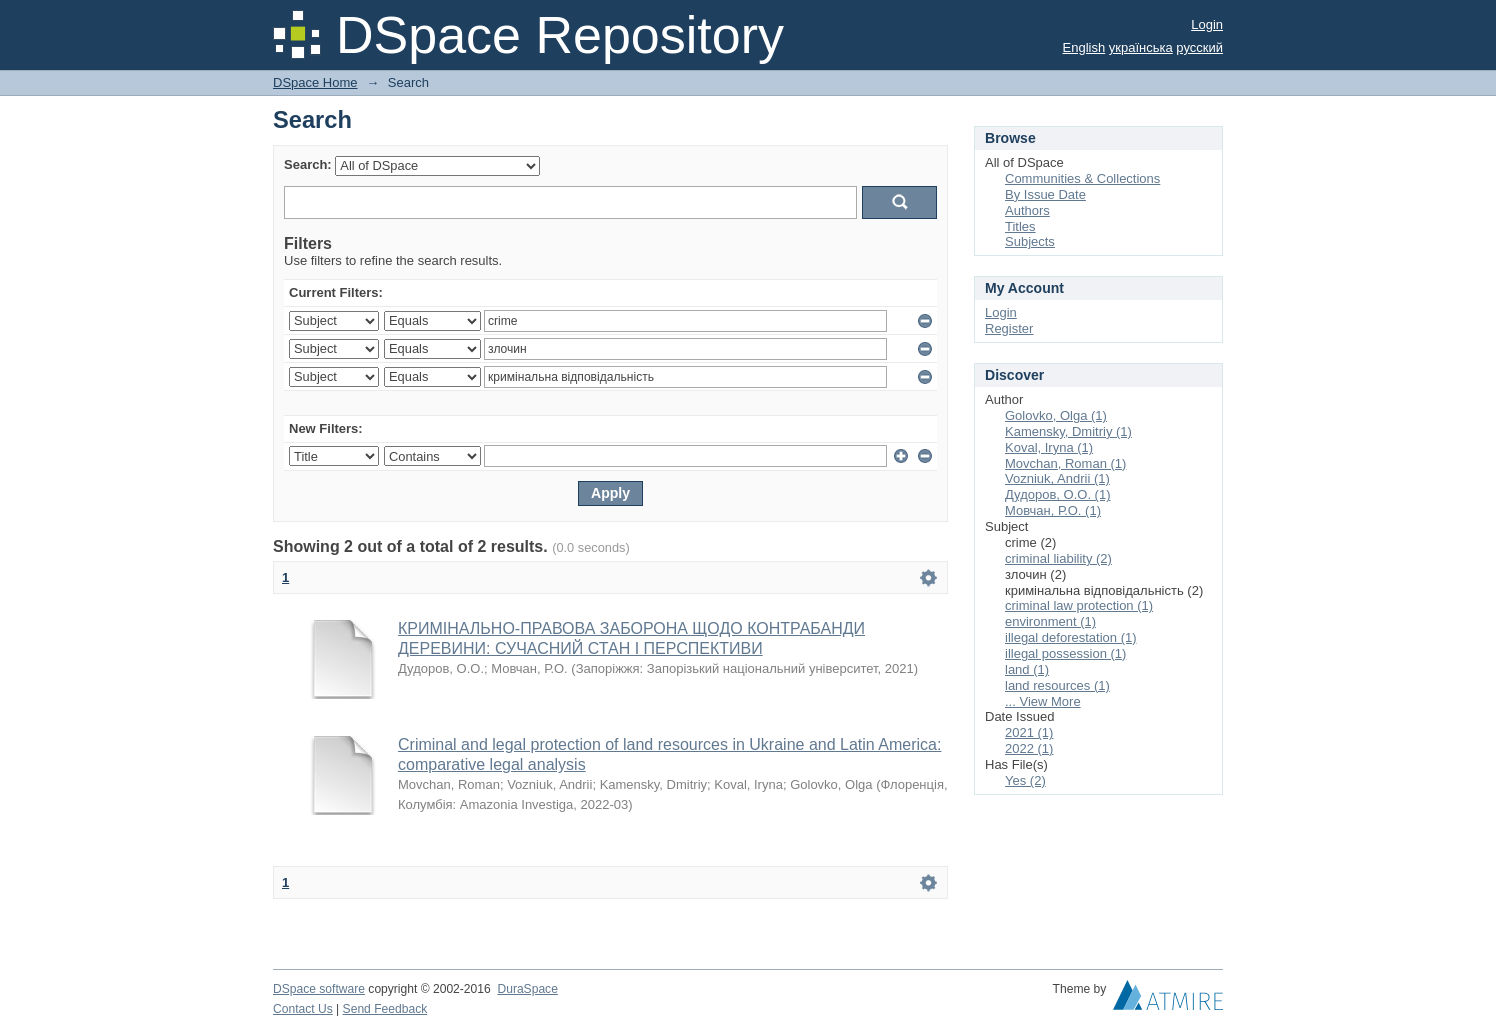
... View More (1043, 701)
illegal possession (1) (1065, 653)
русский (1199, 47)
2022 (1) (1029, 748)
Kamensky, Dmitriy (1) (1068, 431)
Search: (308, 164)
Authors (1027, 210)
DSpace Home (315, 82)
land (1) (1027, 669)
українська (1141, 47)
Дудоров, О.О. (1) (1058, 494)
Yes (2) (1025, 780)
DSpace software (319, 989)
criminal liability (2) (1058, 558)
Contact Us (303, 1009)
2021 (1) (1029, 732)
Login (1207, 24)
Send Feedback (385, 1009)
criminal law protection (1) (1079, 605)
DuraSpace (527, 989)
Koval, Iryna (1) (1049, 447)
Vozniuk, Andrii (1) (1057, 478)
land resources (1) (1057, 685)
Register (1009, 328)
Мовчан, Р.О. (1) (1053, 510)
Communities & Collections (1082, 178)
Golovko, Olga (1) (1056, 415)
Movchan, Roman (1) (1065, 463)
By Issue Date (1045, 194)
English (1084, 47)
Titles (1020, 226)
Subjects (1030, 241)
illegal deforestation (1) (1071, 637)
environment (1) (1050, 621)
